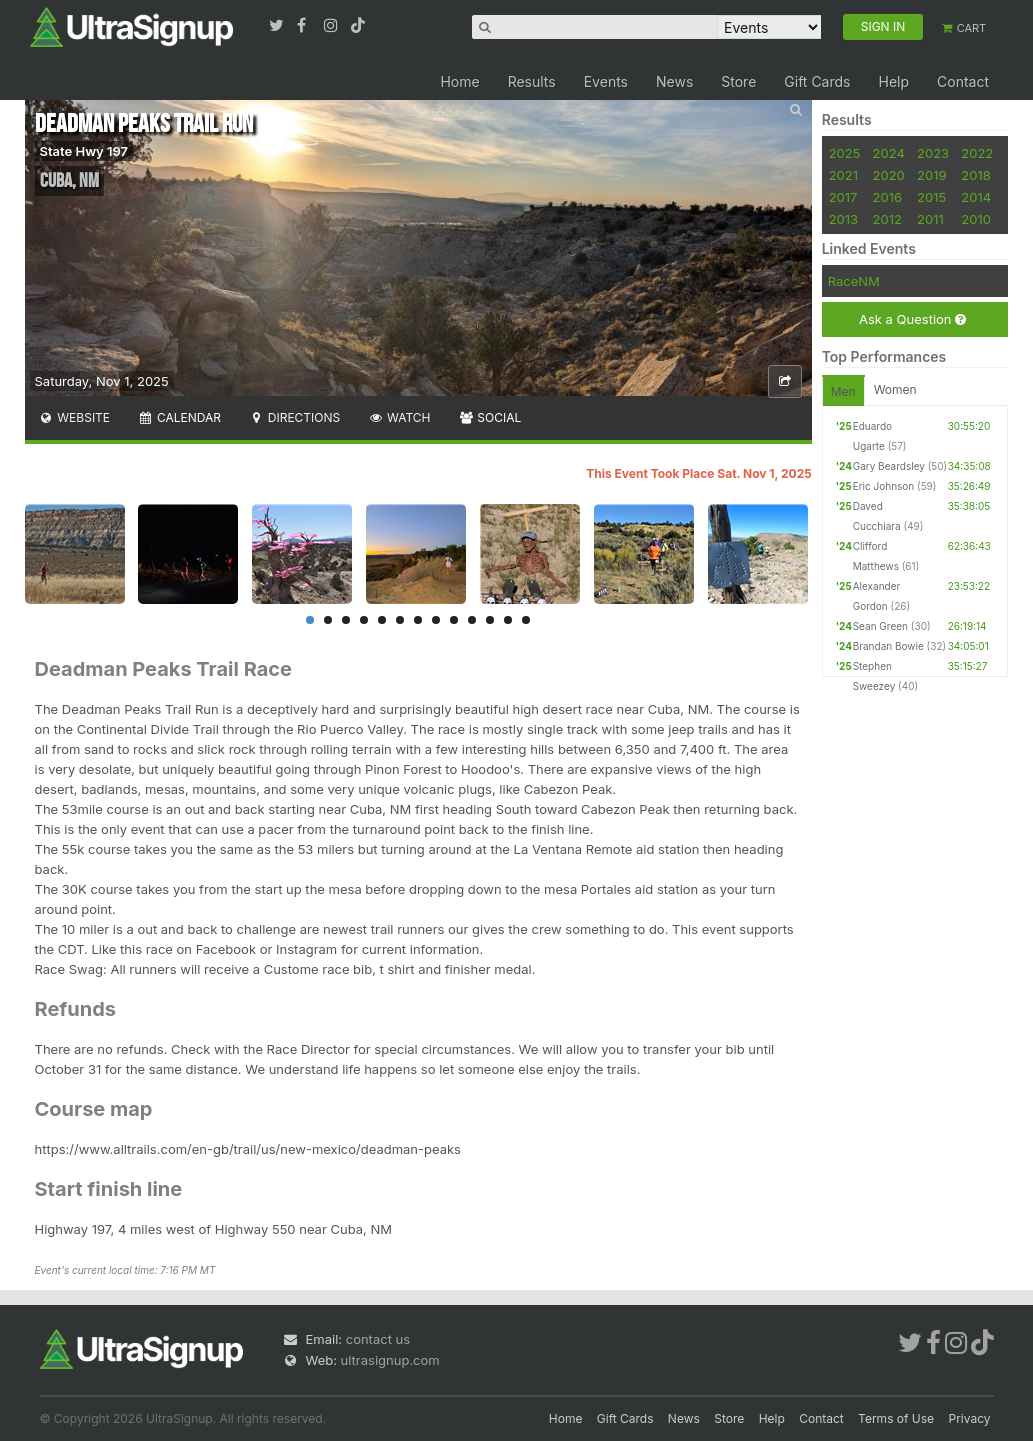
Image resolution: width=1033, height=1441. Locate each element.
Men (843, 391)
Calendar (179, 417)
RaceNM (854, 281)
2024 (889, 153)
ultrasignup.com (390, 1360)
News (674, 81)
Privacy (970, 1418)
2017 (843, 197)
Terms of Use (896, 1418)
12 (508, 620)
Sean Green (880, 626)
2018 (975, 175)
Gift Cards (817, 81)
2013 (843, 219)
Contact (963, 81)
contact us (378, 1339)
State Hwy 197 (84, 151)
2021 (843, 175)
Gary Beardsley (889, 466)
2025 (845, 153)
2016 (887, 197)
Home (459, 81)
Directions (294, 417)
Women (895, 389)
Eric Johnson (884, 486)
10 (472, 620)
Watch (399, 417)
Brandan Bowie (888, 646)
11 (490, 620)
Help (893, 81)
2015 (931, 197)
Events (606, 81)
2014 (976, 197)
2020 (889, 175)
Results (532, 81)
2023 (933, 153)
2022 (977, 153)
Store (738, 81)
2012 (887, 219)
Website (75, 417)
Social (490, 417)
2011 (930, 219)
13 (526, 620)
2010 (976, 219)
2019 (931, 175)
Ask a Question (912, 319)
